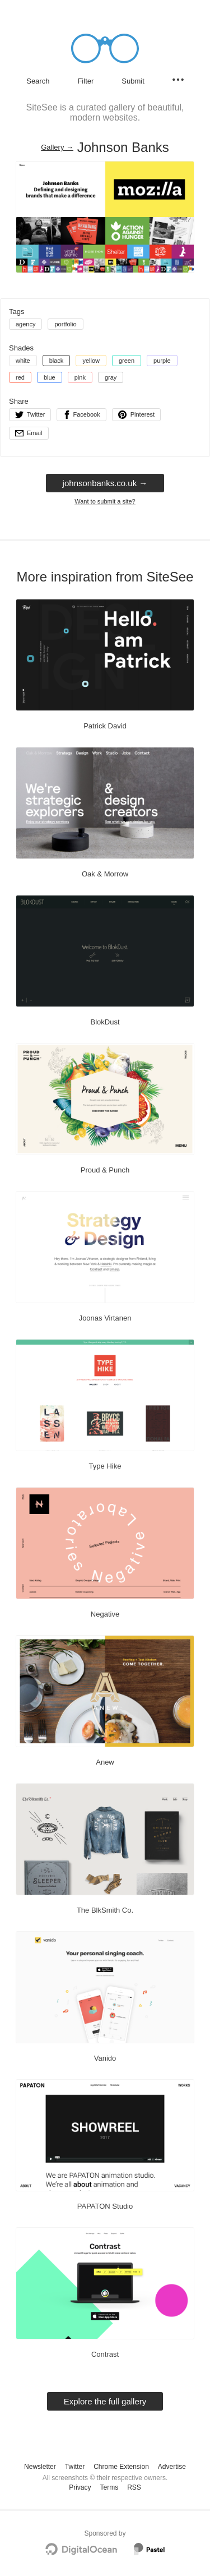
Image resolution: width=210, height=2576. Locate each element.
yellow (91, 360)
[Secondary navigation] (178, 79)
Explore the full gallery (105, 2401)
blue (49, 377)
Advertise (172, 2467)
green (126, 360)
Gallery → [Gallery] (57, 147)
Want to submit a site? (104, 501)
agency (25, 324)
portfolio (65, 324)
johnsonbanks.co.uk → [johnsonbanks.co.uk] (105, 483)
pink (80, 377)
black (56, 360)
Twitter (75, 2467)
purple (162, 360)
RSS (134, 2487)
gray (110, 377)
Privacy (80, 2487)
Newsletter (40, 2467)
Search (37, 81)
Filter (85, 81)
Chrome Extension (121, 2467)
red (20, 377)
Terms (109, 2487)
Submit (133, 81)
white (23, 360)
